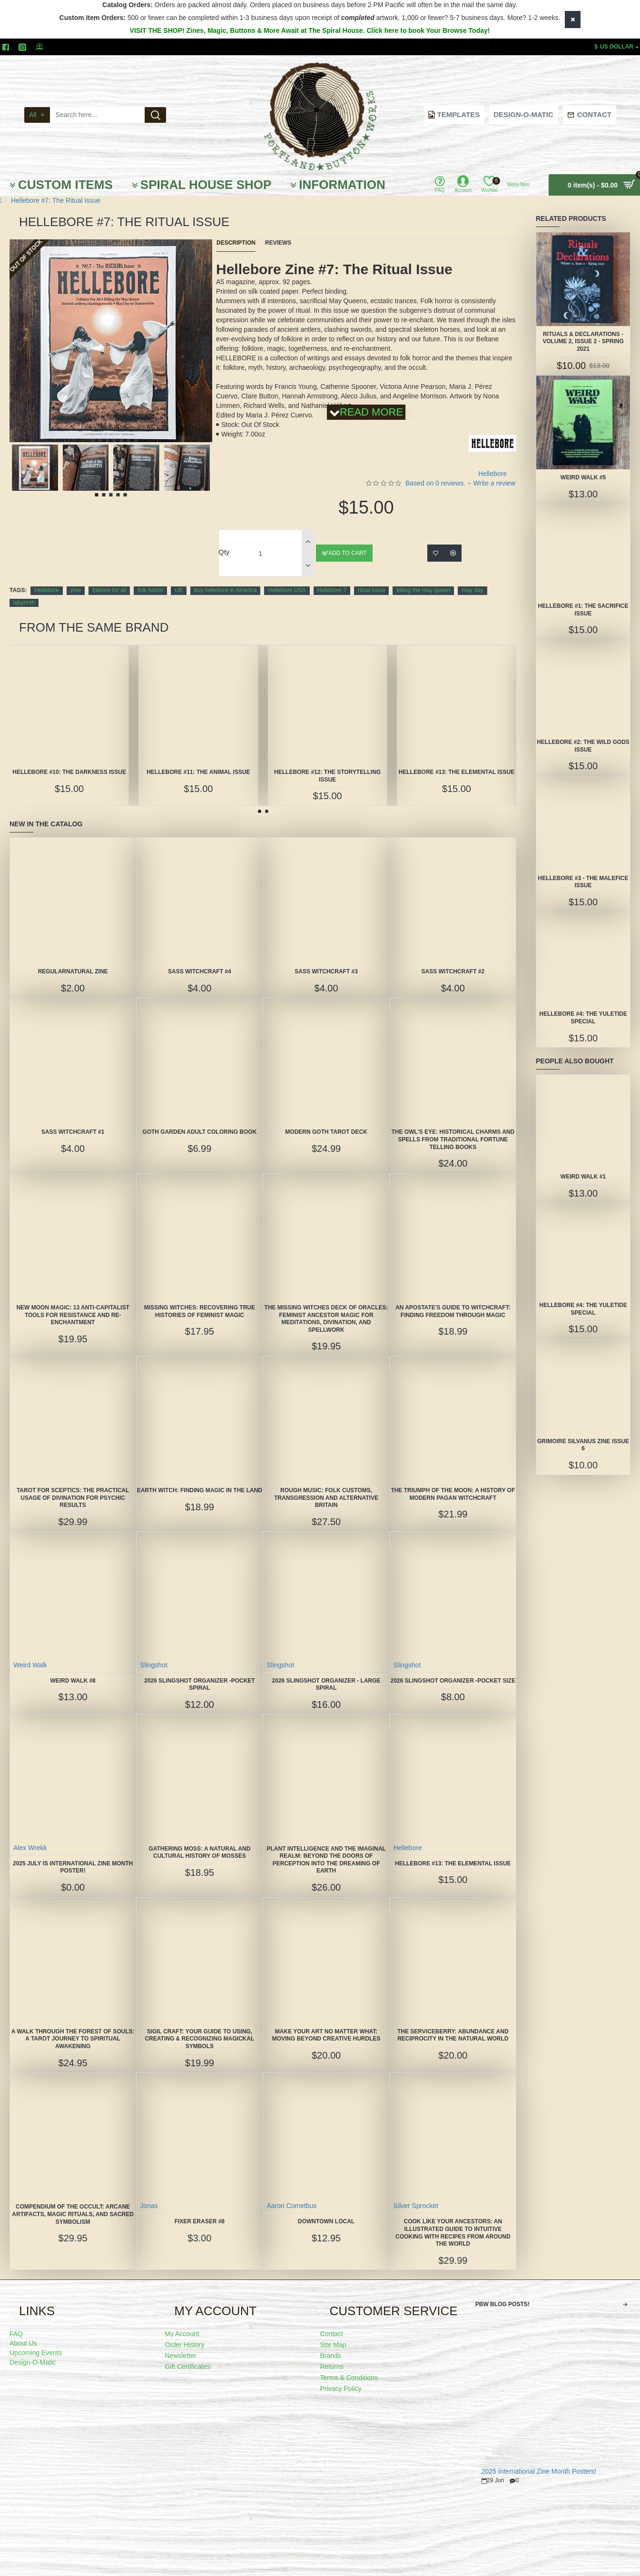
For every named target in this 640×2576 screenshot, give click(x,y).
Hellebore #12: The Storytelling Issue (327, 776)
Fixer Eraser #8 (200, 2221)
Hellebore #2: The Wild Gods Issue (583, 746)
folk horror (150, 590)
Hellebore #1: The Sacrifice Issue (583, 610)
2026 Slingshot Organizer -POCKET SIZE (452, 1680)
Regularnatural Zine (73, 971)
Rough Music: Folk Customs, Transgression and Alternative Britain (326, 1497)
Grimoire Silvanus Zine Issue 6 (583, 1445)
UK (179, 590)
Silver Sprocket (416, 2205)
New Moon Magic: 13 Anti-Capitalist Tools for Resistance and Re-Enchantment (72, 1315)
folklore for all (109, 590)
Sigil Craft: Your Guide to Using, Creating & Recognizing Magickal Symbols (199, 2039)
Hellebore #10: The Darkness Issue (69, 772)
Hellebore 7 (331, 590)
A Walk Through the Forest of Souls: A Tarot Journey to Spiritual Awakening (73, 2039)
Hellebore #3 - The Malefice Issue (583, 882)
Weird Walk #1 (583, 1176)
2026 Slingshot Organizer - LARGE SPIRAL (326, 1684)
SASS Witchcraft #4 (199, 971)
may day (472, 590)
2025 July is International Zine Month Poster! (73, 1867)
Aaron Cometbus (291, 2205)
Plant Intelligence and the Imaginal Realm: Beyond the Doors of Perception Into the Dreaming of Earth (325, 1859)
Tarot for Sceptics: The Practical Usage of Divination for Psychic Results (73, 1497)
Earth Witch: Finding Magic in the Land (199, 1490)
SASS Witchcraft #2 (452, 971)
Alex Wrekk (30, 1848)
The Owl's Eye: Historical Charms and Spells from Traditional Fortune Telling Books (453, 1139)
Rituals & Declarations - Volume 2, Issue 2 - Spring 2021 (583, 341)
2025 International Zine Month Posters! (539, 2471)
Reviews (278, 242)
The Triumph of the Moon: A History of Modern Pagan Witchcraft (453, 1494)
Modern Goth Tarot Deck (326, 1132)
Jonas (149, 2205)
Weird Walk (30, 1665)
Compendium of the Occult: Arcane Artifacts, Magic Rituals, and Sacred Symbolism (73, 2214)
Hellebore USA (286, 590)
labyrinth (24, 602)
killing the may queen (423, 590)
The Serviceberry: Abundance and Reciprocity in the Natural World (453, 2035)
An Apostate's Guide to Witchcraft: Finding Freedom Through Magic (453, 1311)
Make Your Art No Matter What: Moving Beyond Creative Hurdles (326, 2035)
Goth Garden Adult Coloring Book (199, 1132)
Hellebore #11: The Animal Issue (198, 772)
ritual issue (371, 590)
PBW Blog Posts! (502, 2304)
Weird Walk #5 (583, 477)
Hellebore (46, 590)
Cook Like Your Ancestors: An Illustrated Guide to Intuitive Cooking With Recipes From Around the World (453, 2232)
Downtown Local (326, 2221)
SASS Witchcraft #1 (73, 1132)
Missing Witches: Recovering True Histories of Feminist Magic (199, 1311)
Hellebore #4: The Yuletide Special (583, 1018)
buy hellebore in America (225, 590)
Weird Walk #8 (72, 1680)
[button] (86, 440)
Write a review (494, 483)
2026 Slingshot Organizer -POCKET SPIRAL (199, 1684)
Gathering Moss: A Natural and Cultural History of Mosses (199, 1852)
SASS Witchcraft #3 (326, 971)
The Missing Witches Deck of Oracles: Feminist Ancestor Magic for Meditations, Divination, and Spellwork (326, 1318)
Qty (223, 552)
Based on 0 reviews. (435, 483)
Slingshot (153, 1665)
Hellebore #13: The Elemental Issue (457, 772)
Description (236, 242)
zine (75, 590)
